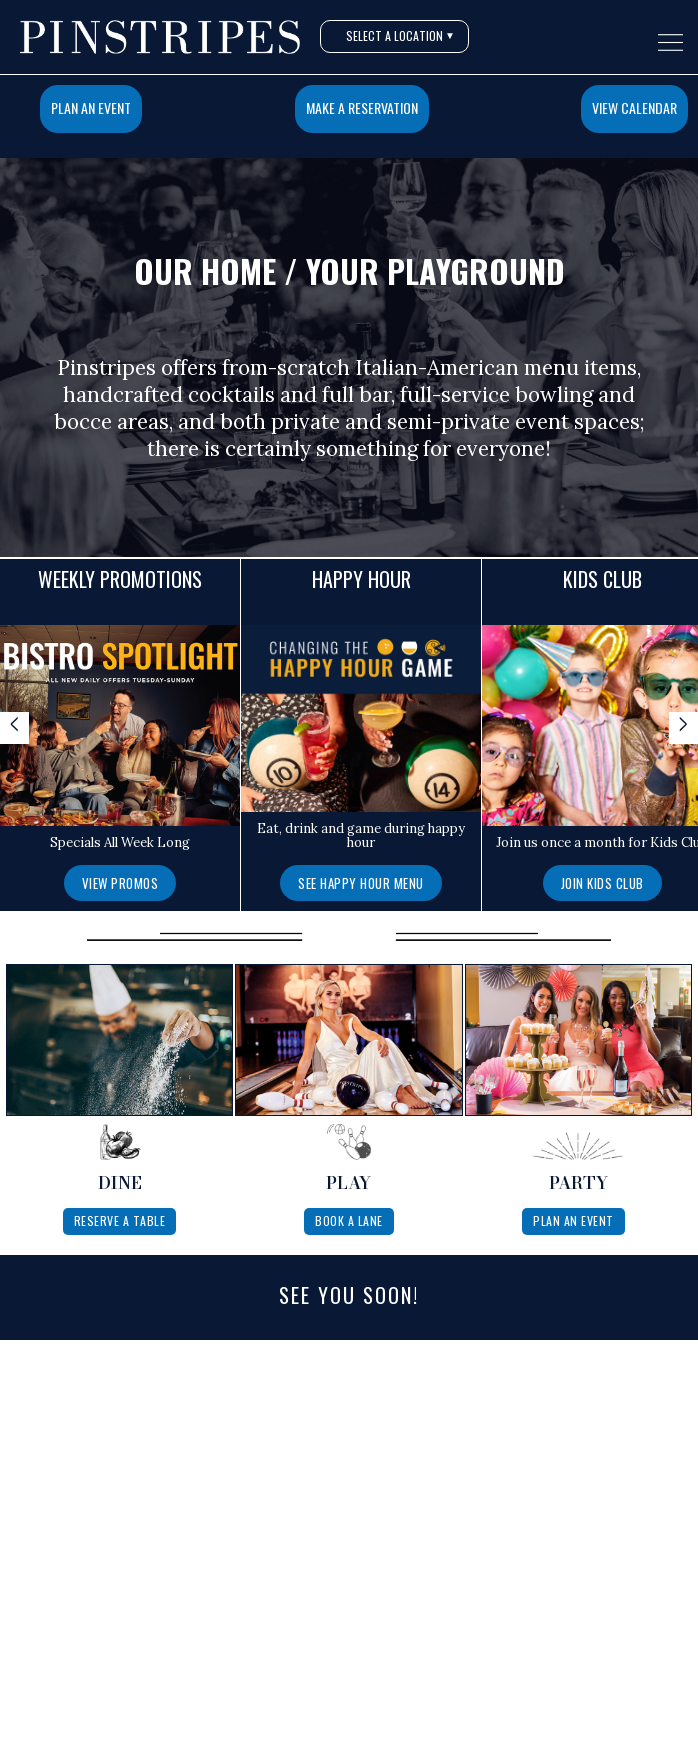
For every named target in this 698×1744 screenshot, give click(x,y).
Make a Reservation (362, 107)
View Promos (120, 883)
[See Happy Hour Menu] (361, 882)
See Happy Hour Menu (361, 883)
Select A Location (400, 35)
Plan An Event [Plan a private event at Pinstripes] (573, 1220)
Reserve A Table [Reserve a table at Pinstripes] (120, 1220)
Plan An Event (91, 107)
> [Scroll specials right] (683, 726)
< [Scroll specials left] (14, 726)
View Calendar (634, 107)
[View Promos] (120, 882)
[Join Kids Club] (602, 882)
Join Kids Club (602, 883)
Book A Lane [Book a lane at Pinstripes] (349, 1220)
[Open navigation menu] (670, 42)
